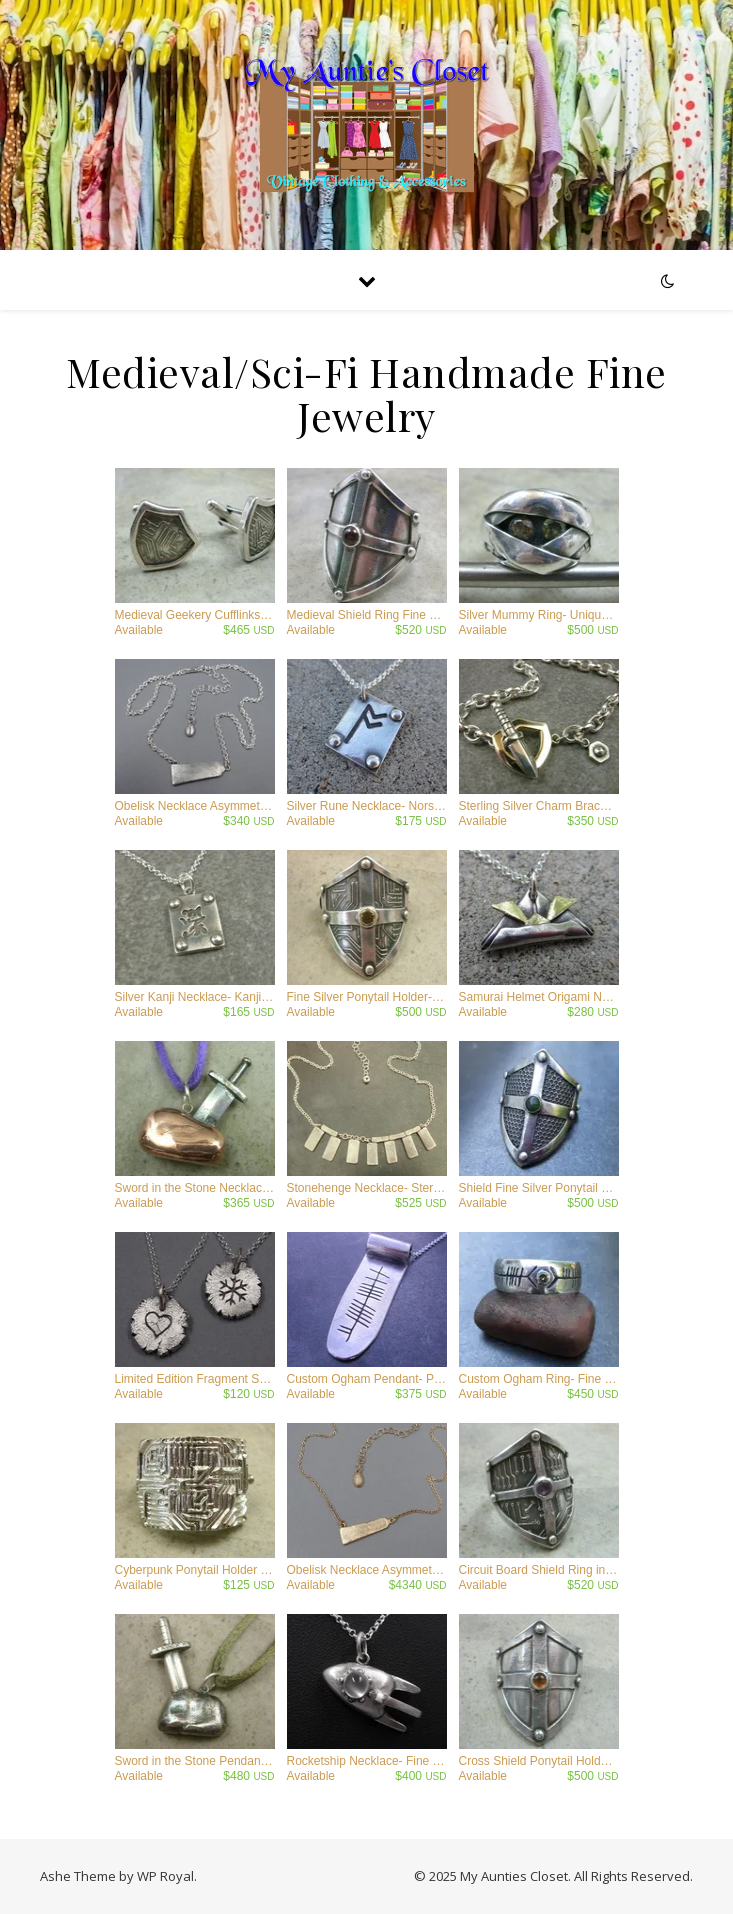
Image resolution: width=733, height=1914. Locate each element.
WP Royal (165, 1876)
